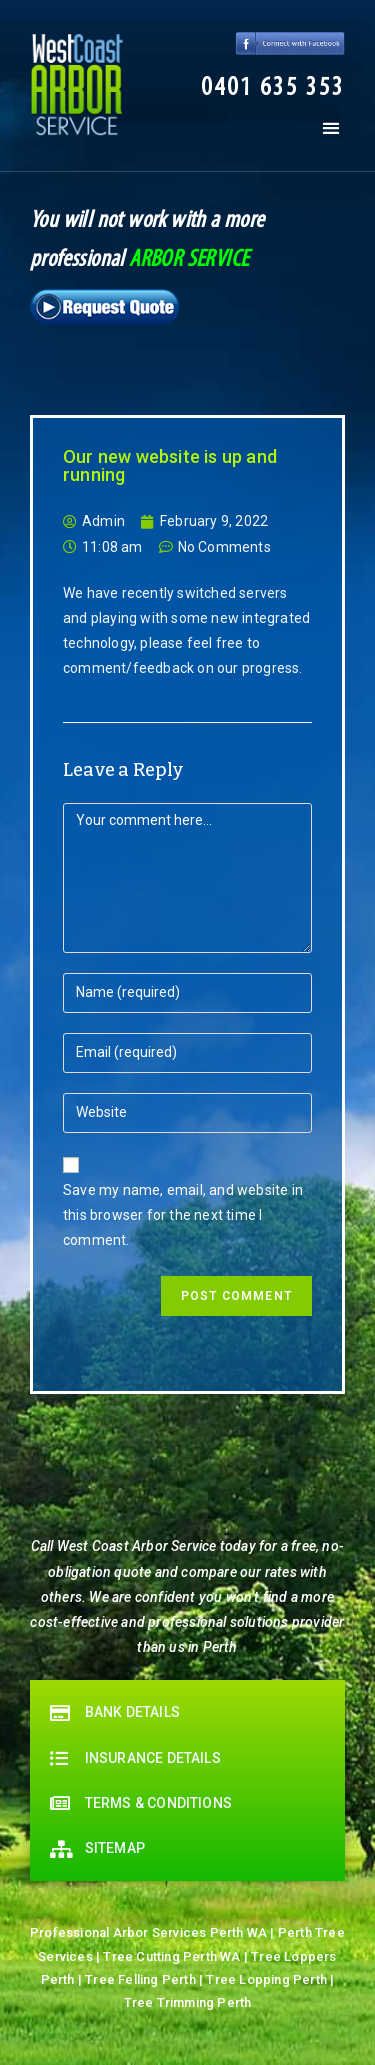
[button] (273, 89)
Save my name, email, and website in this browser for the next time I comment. (183, 1215)
